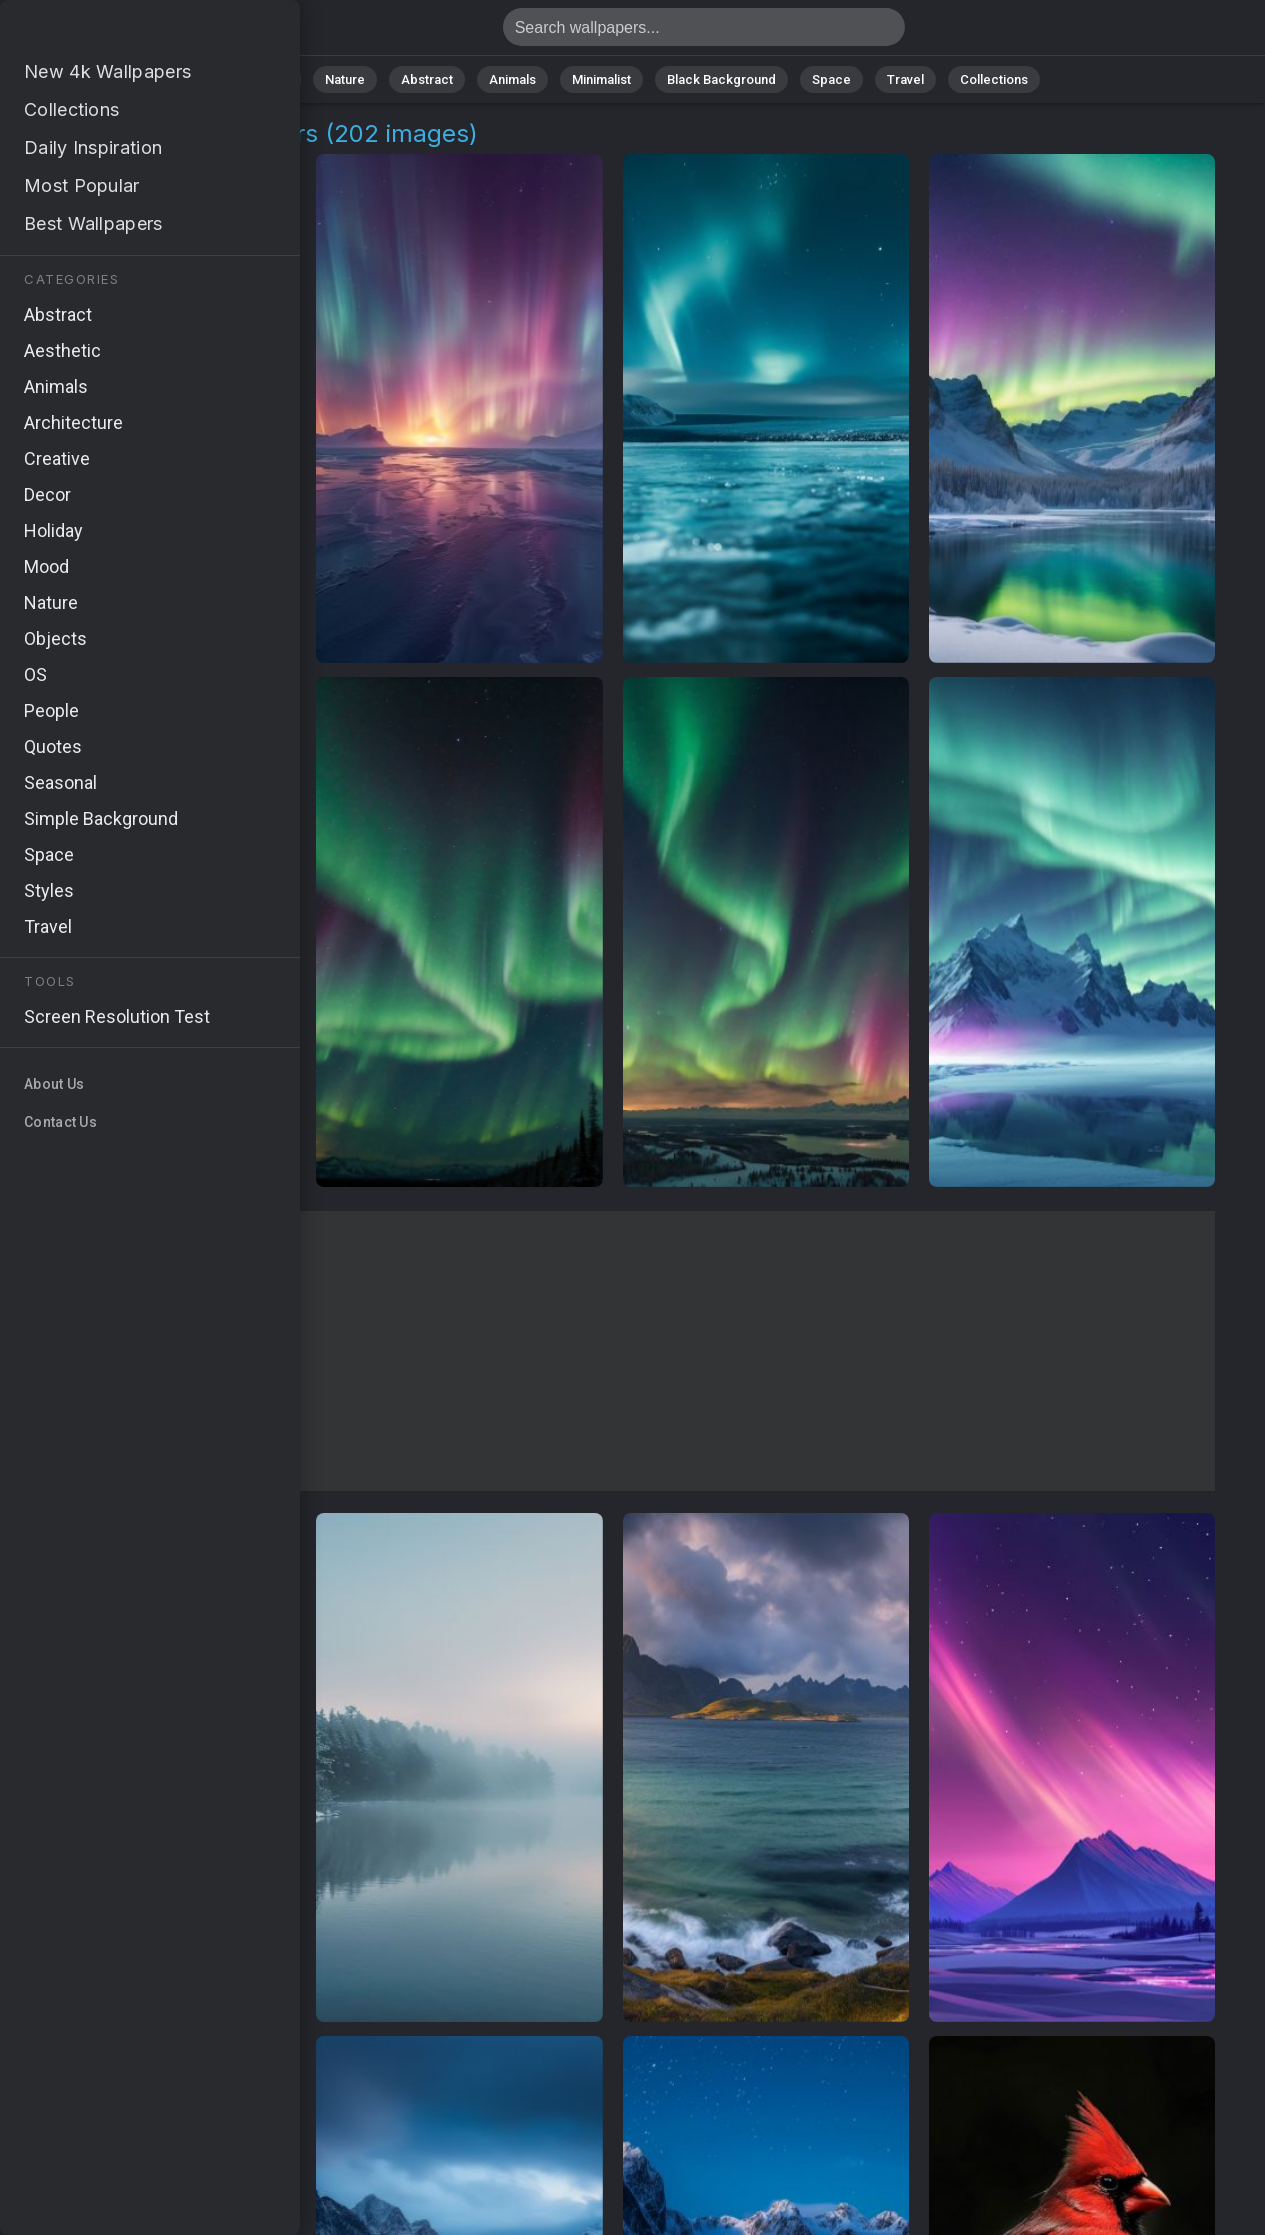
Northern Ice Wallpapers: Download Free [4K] (120, 32)
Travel (905, 79)
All (281, 79)
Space (831, 79)
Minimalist (601, 79)
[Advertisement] (612, 1351)
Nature (345, 79)
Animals (512, 79)
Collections (994, 79)
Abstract (427, 79)
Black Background (721, 79)
